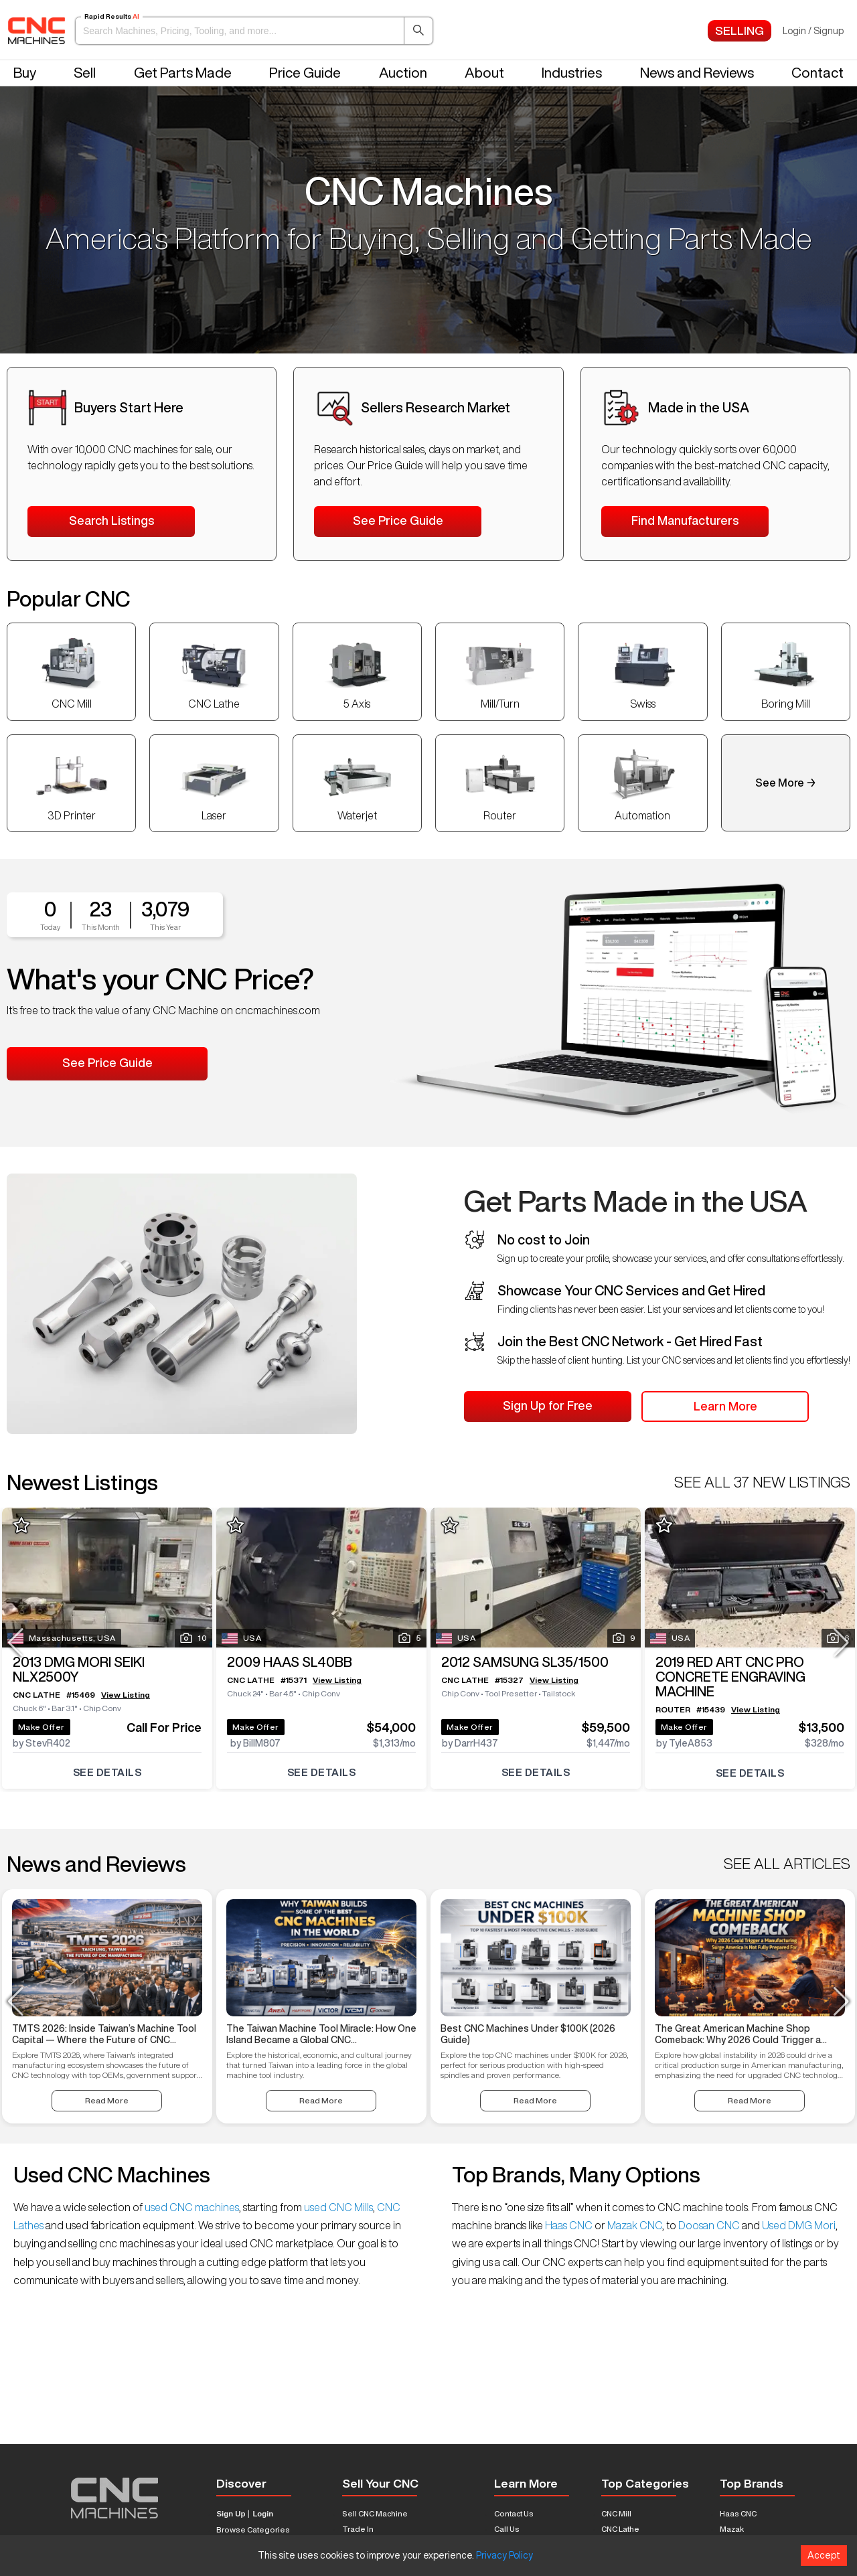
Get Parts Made (183, 73)
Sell (85, 73)
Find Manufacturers (684, 520)
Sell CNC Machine (375, 2513)
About (484, 73)
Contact (817, 73)
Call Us (507, 2528)
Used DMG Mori (798, 2225)
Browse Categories (253, 2529)
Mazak (732, 2528)
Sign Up (230, 2514)
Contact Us (514, 2513)
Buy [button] (24, 73)
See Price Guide (398, 520)
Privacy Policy (504, 2555)
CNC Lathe (620, 2528)
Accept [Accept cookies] (823, 2555)
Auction (403, 73)
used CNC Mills (337, 2207)
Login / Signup (813, 30)
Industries (572, 73)
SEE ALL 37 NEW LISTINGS (762, 1482)
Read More (107, 2100)
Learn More (725, 1406)
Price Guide (305, 73)
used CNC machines (191, 2207)
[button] (254, 30)
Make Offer (46, 1720)
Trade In (358, 2528)
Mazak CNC (633, 2225)
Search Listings (111, 520)
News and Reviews (697, 73)
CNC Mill (616, 2513)
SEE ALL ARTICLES (787, 1863)
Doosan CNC (709, 2225)
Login (262, 2514)
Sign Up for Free (548, 1405)
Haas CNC (569, 2225)
